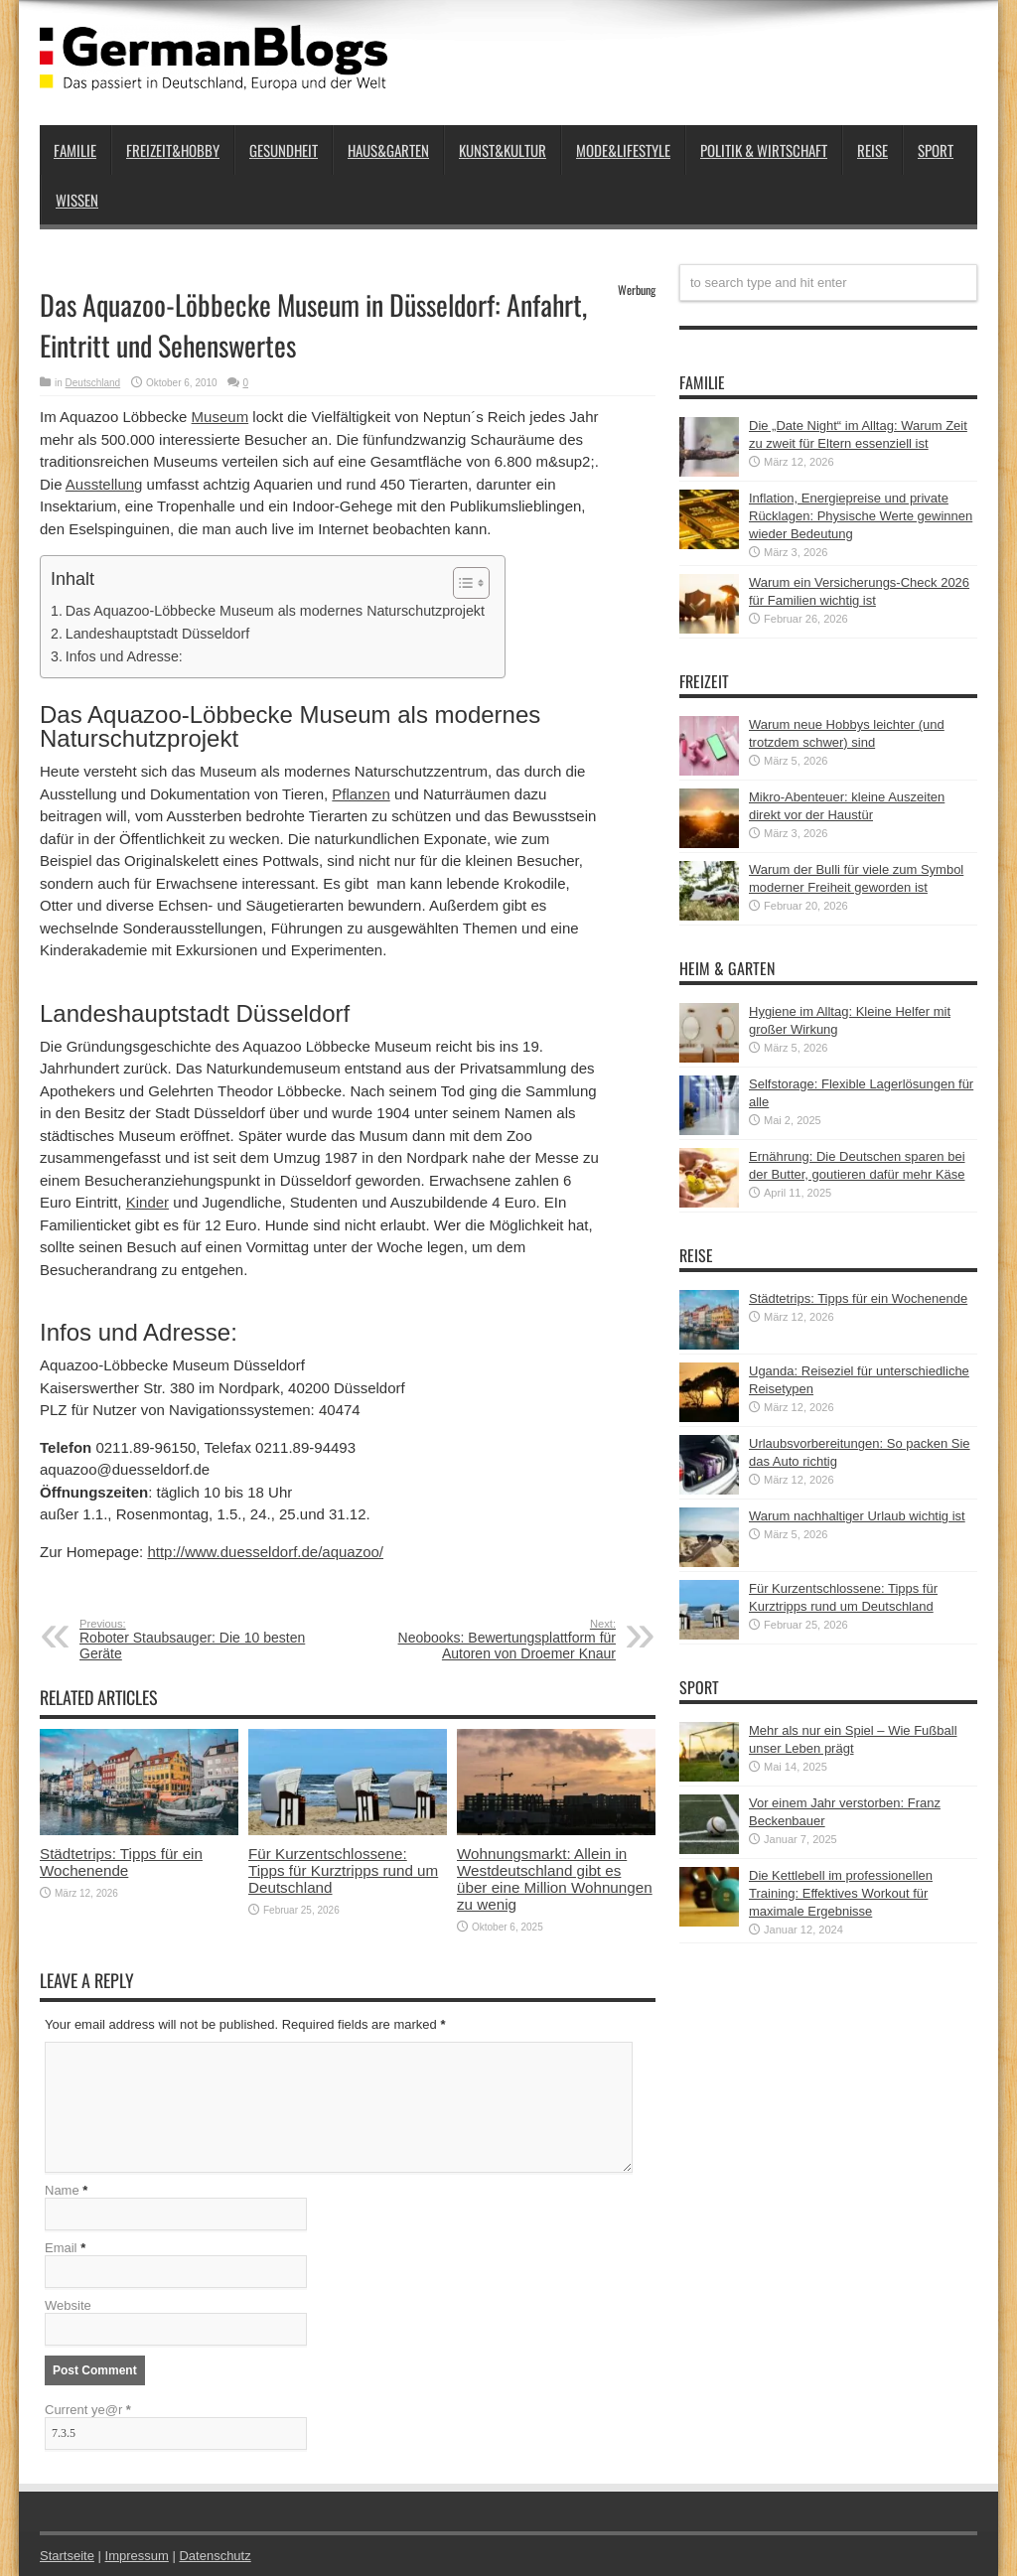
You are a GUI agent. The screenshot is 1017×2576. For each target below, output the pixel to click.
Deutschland (93, 382)
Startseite (67, 2555)
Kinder (147, 1202)
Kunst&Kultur (502, 150)
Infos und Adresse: (124, 656)
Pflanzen (360, 794)
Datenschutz (214, 2555)
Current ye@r (88, 2409)
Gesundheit (283, 150)
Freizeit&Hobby (172, 150)
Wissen (77, 200)
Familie (75, 150)
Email (61, 2247)
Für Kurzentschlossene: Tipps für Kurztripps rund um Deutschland (343, 1870)
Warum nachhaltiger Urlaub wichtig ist (857, 1515)
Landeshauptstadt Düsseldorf (157, 634)
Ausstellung (104, 484)
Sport (935, 150)
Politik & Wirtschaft (763, 150)
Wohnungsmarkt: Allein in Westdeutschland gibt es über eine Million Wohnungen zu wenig (555, 1879)
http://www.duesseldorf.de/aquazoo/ (265, 1551)
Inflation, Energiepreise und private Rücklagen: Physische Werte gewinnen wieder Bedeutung (860, 516)
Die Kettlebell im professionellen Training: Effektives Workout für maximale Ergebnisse (841, 1893)
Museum (220, 416)
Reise (872, 150)
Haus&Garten (388, 150)
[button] (461, 583)
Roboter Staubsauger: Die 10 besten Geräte (201, 1639)
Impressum (137, 2555)
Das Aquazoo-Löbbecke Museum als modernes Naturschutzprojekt (275, 611)
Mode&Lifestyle (623, 150)
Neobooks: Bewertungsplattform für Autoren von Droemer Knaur (494, 1639)
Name (62, 2190)
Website (68, 2305)
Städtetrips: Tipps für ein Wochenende (121, 1862)
